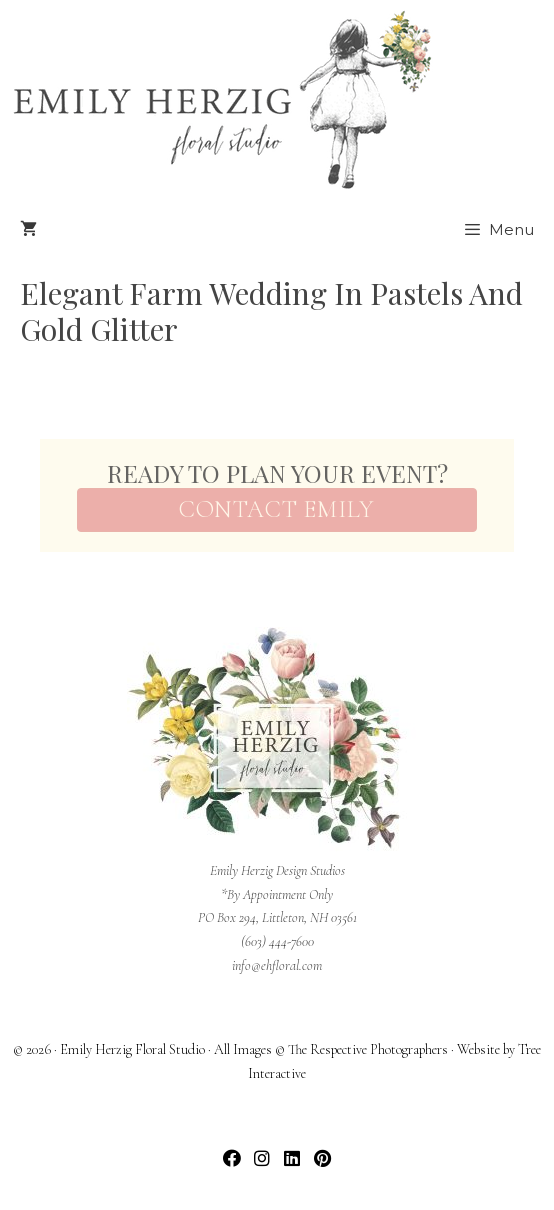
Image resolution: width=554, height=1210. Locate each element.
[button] (232, 1157)
